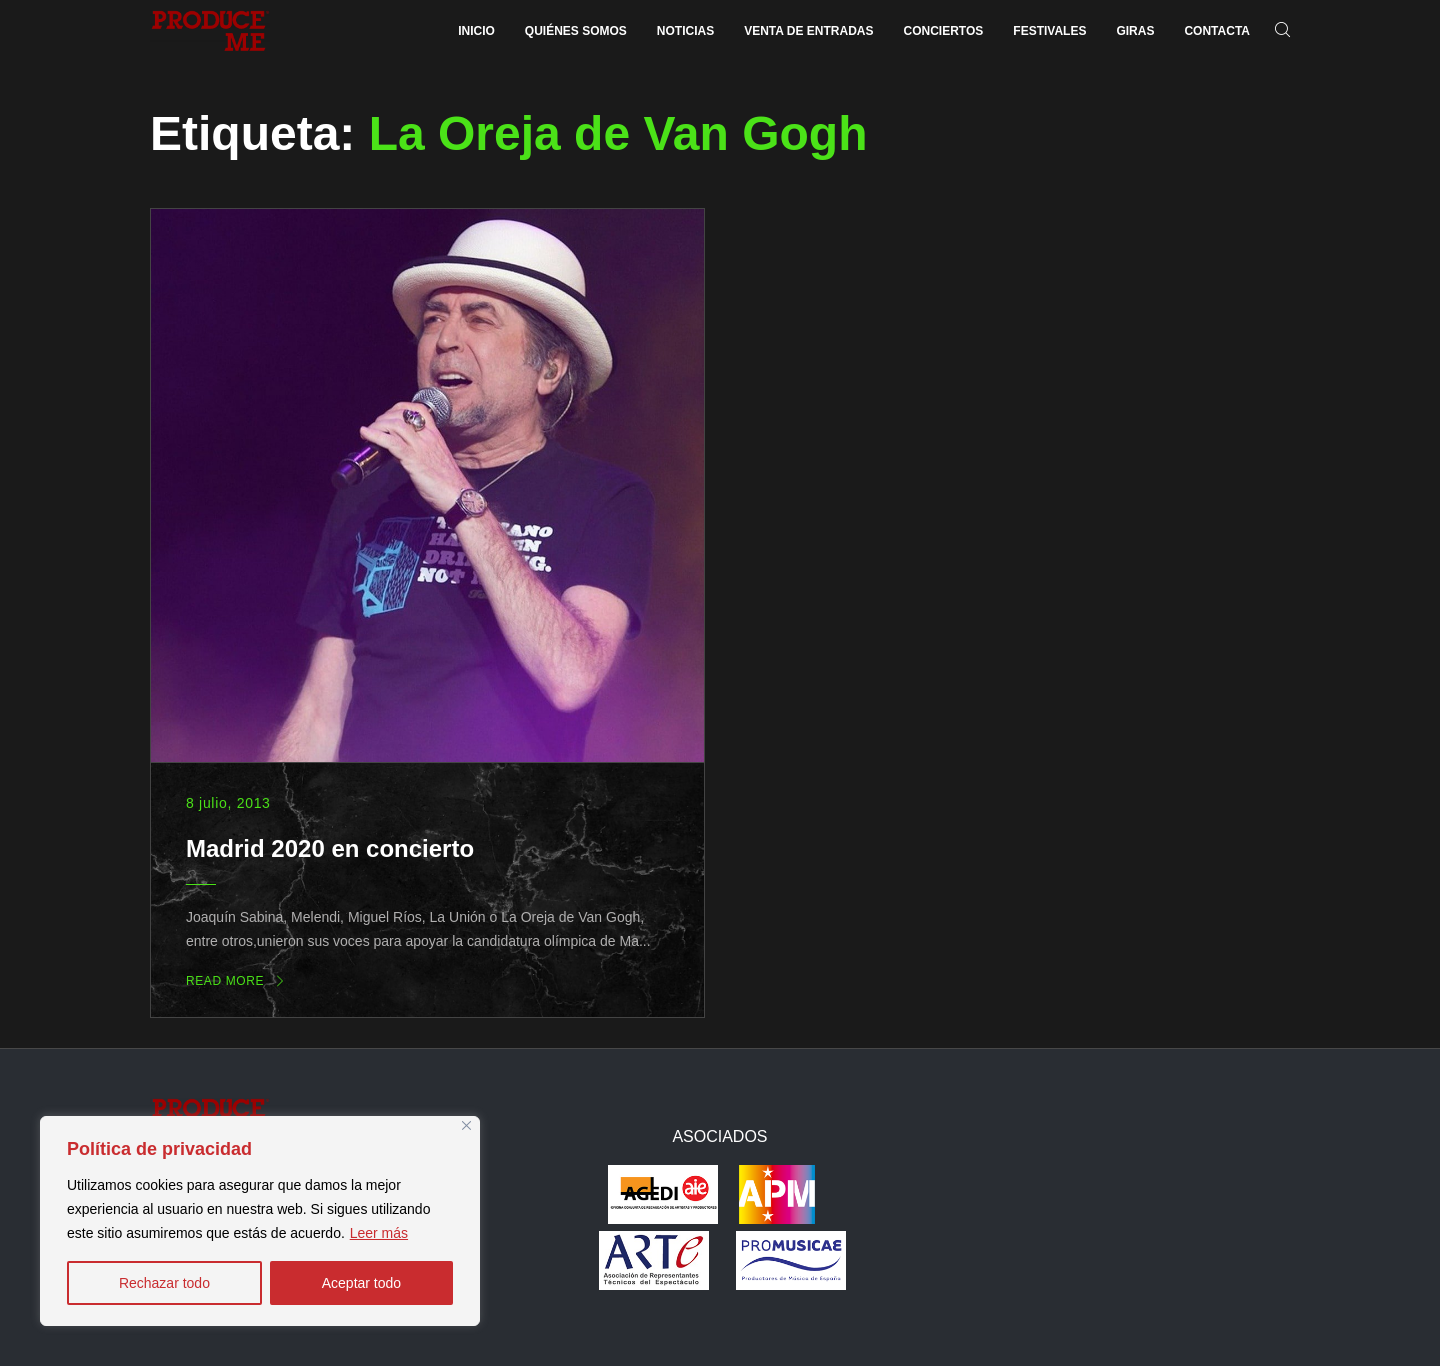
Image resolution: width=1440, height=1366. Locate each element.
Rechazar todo (164, 1283)
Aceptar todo (361, 1283)
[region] (260, 1221)
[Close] (466, 1125)
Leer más (379, 1233)
